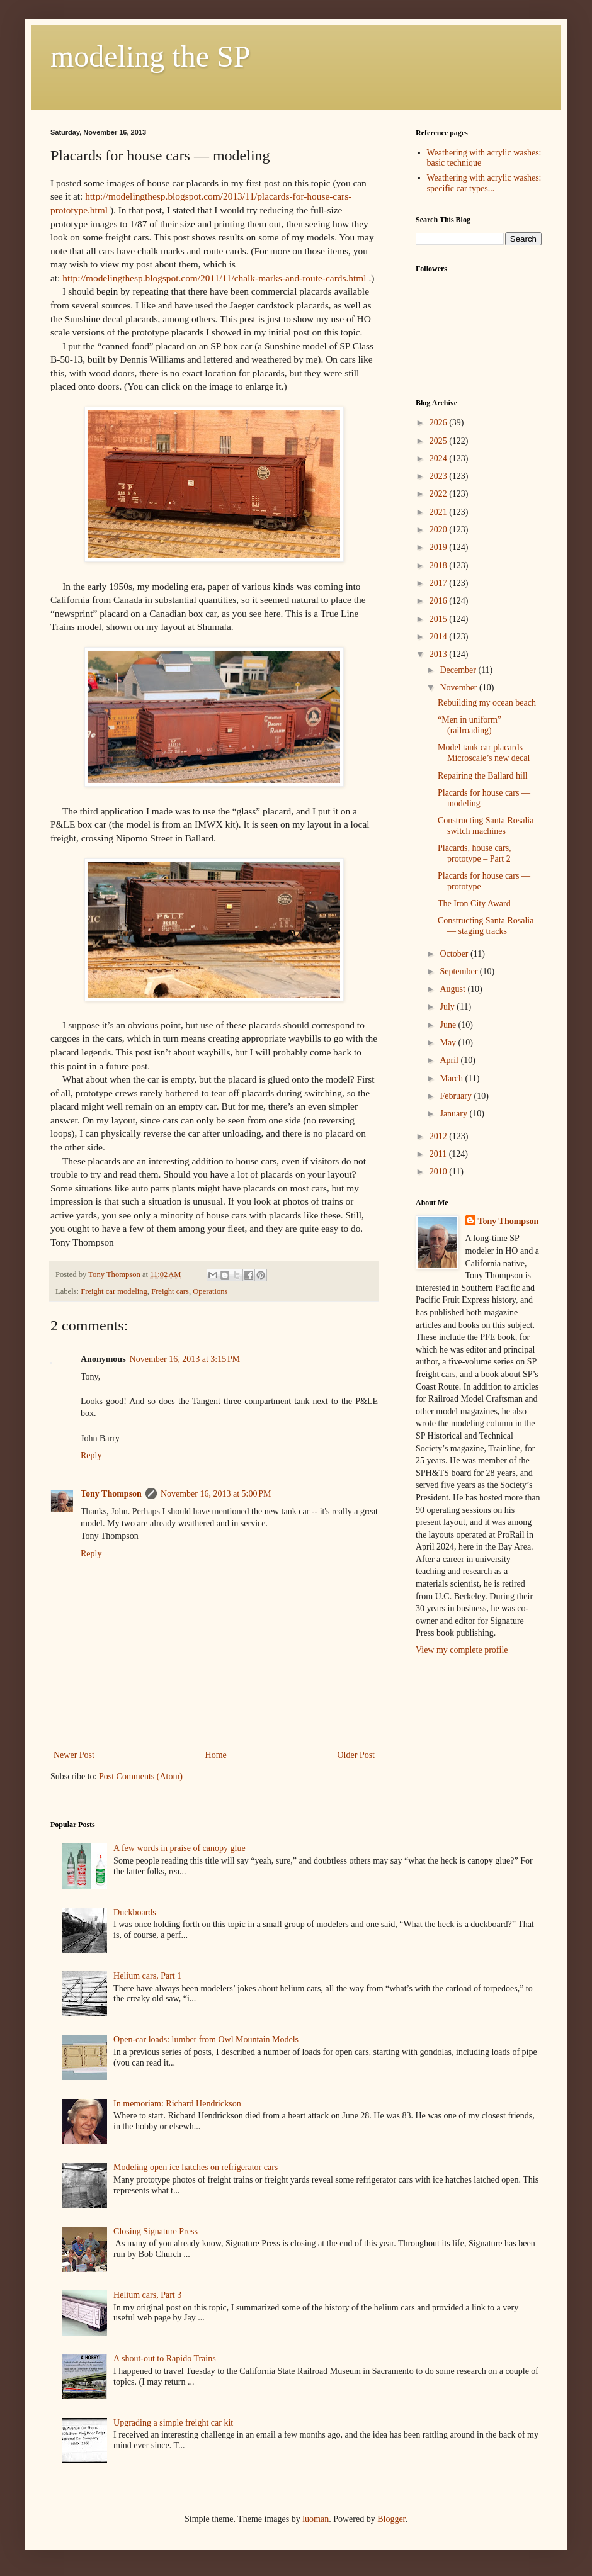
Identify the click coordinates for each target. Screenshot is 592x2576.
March (452, 1078)
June (449, 1025)
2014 (440, 636)
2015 (440, 619)
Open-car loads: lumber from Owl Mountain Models (206, 2039)
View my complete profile (462, 1650)
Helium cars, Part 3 (147, 2295)
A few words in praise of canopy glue (179, 1848)
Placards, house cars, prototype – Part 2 (474, 853)
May (449, 1042)
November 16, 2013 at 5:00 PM (216, 1494)
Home (216, 1755)
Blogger (391, 2519)
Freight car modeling (114, 1291)
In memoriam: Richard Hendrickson (177, 2103)
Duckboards (134, 1912)
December (459, 670)
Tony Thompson (111, 1494)
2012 (440, 1136)
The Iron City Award (474, 903)
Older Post (356, 1755)
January (454, 1113)
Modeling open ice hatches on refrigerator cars (195, 2167)
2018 (440, 565)
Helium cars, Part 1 (147, 1976)
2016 (440, 600)
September (459, 971)
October (455, 954)
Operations (210, 1291)
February (457, 1096)
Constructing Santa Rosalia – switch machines (489, 826)
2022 (440, 493)
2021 (440, 512)
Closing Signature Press (155, 2231)
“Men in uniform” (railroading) (469, 725)
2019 (440, 547)
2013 (440, 654)
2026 (440, 422)
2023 (440, 476)
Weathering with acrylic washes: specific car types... (484, 183)
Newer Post (74, 1755)
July (448, 1006)
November (459, 687)
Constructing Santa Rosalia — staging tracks (485, 926)
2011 (439, 1154)
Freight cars (170, 1291)
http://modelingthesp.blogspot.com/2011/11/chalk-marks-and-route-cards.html (214, 278)
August (453, 989)
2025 (440, 441)
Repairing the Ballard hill (483, 775)
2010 (440, 1171)
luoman (315, 2519)
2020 (440, 529)
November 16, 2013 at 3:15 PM (185, 1359)
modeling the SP (150, 56)
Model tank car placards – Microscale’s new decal (484, 753)
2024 (440, 458)
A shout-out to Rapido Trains (164, 2358)
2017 (440, 583)
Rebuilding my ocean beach (487, 702)
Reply (91, 1455)
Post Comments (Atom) (141, 1776)
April (450, 1060)
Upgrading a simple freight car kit (173, 2422)
